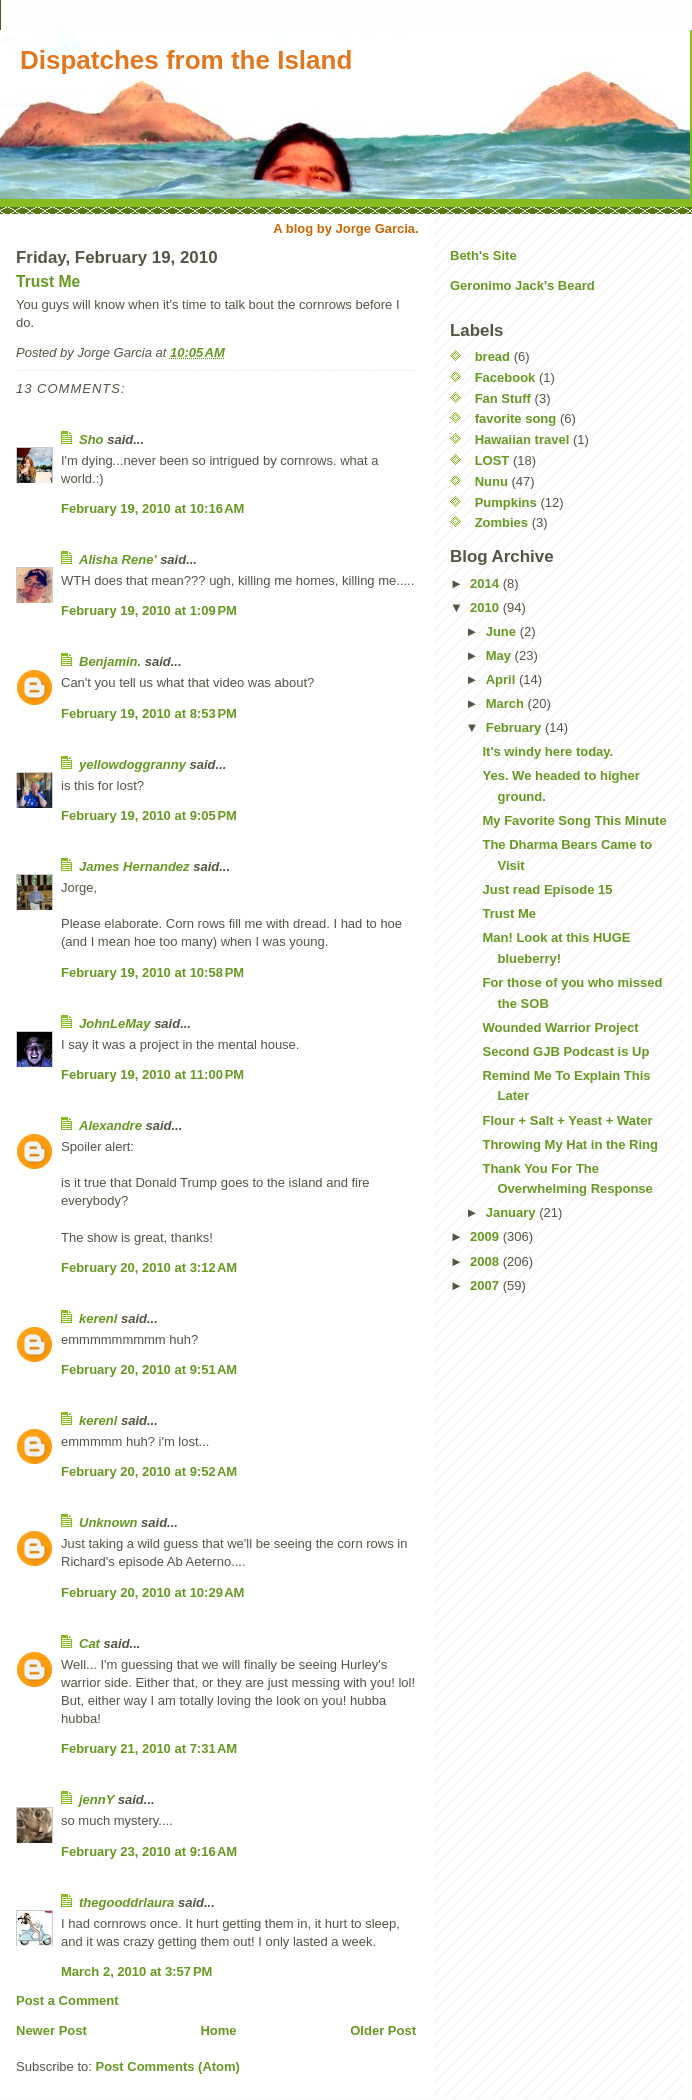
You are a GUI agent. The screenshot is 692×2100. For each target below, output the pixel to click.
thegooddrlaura (126, 1902)
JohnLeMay (115, 1023)
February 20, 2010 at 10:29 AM (152, 1592)
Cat (89, 1643)
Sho (91, 439)
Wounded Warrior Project (560, 1027)
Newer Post (51, 2030)
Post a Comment (67, 2000)
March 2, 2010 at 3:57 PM (136, 1971)
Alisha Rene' (118, 559)
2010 (486, 607)
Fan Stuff (503, 398)
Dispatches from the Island (186, 60)
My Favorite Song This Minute (574, 820)
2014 (486, 583)
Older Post (383, 2030)
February (515, 727)
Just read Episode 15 (547, 889)
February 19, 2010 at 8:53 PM (149, 713)
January (512, 1212)
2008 (486, 1261)
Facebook (505, 377)
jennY (96, 1799)
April (502, 679)
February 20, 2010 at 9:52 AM (149, 1471)
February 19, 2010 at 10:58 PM (152, 972)
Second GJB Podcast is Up (565, 1051)
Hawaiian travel (522, 439)
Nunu (491, 481)
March (507, 703)
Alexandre (110, 1125)
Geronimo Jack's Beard (522, 285)
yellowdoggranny (132, 764)
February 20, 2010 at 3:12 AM (149, 1267)
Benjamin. (110, 661)
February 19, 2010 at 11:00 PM (152, 1074)
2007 (486, 1285)
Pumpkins (506, 502)
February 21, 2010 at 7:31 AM (149, 1748)
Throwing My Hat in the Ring (570, 1144)
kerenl (98, 1318)
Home (218, 2030)
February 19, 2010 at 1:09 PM (149, 610)
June (503, 631)
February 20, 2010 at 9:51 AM (149, 1369)
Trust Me (48, 281)
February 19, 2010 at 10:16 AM (152, 508)
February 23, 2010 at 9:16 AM (149, 1851)
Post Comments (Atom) (168, 2066)
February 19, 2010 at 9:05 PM (149, 815)
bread (492, 356)
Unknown (108, 1522)
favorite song (516, 418)
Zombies (501, 522)
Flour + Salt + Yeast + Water (567, 1120)
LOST (492, 460)
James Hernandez (134, 866)
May (500, 655)
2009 (486, 1236)
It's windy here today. (547, 751)
